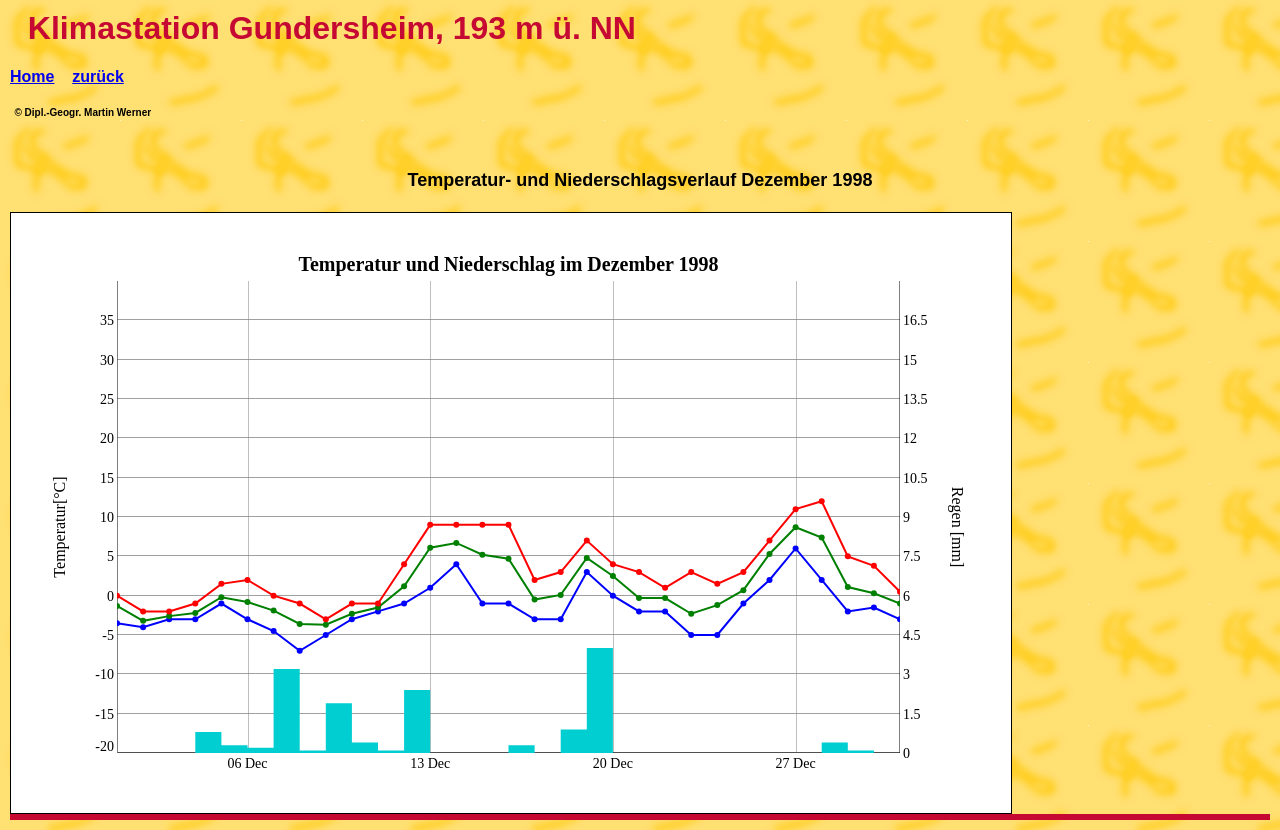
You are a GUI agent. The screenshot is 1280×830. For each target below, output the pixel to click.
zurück (98, 76)
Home (32, 76)
